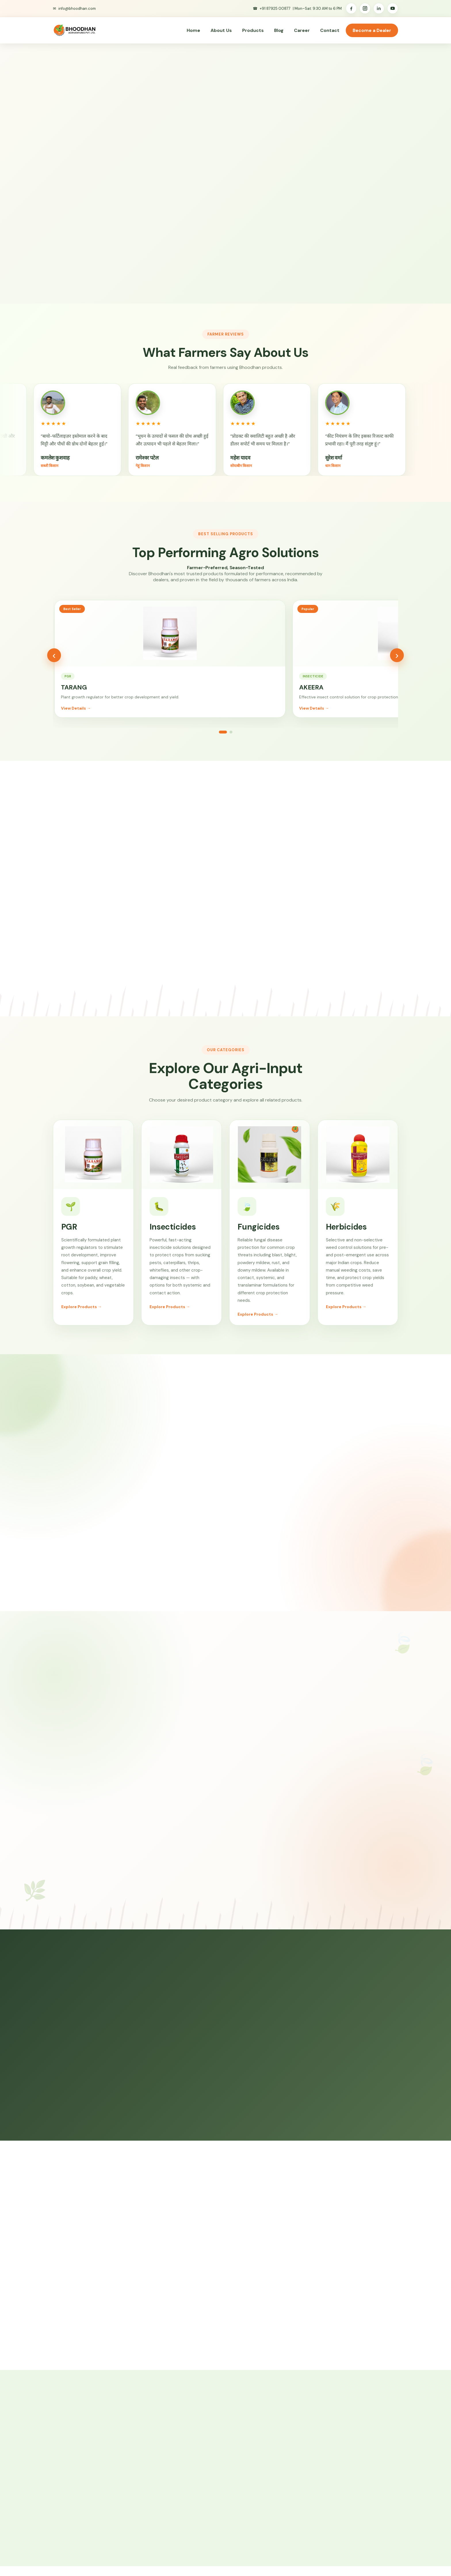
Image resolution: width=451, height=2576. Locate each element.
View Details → (76, 716)
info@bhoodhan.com (77, 8)
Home (193, 30)
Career (302, 30)
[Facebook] (351, 8)
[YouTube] (392, 8)
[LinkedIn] (378, 8)
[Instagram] (365, 8)
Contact (329, 30)
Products (253, 30)
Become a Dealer (372, 30)
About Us (221, 30)
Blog (279, 30)
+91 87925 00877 (275, 8)
